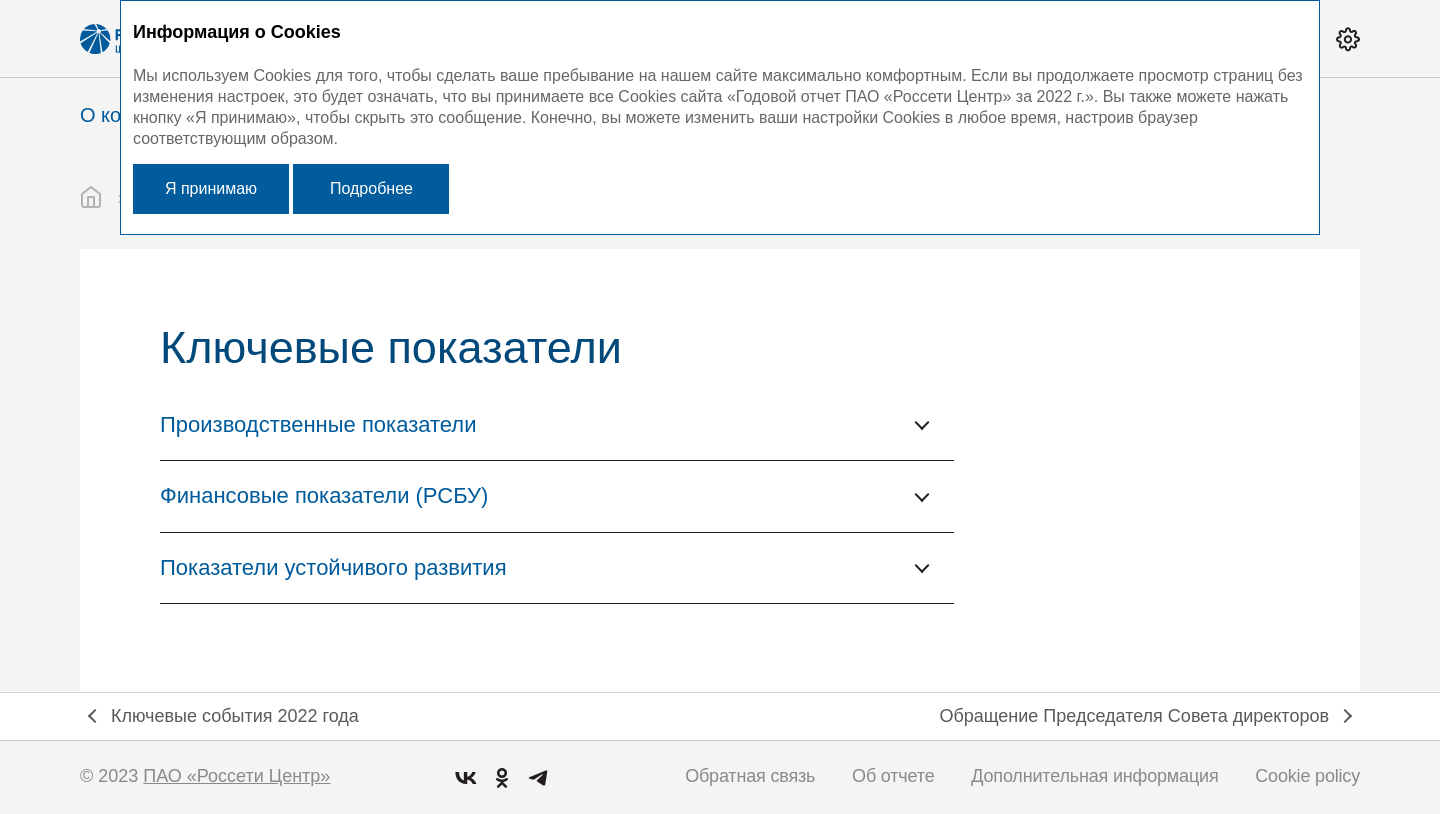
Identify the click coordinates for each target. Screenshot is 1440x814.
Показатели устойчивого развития (333, 567)
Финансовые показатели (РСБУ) (324, 495)
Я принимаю (211, 188)
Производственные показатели (318, 424)
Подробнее (371, 188)
